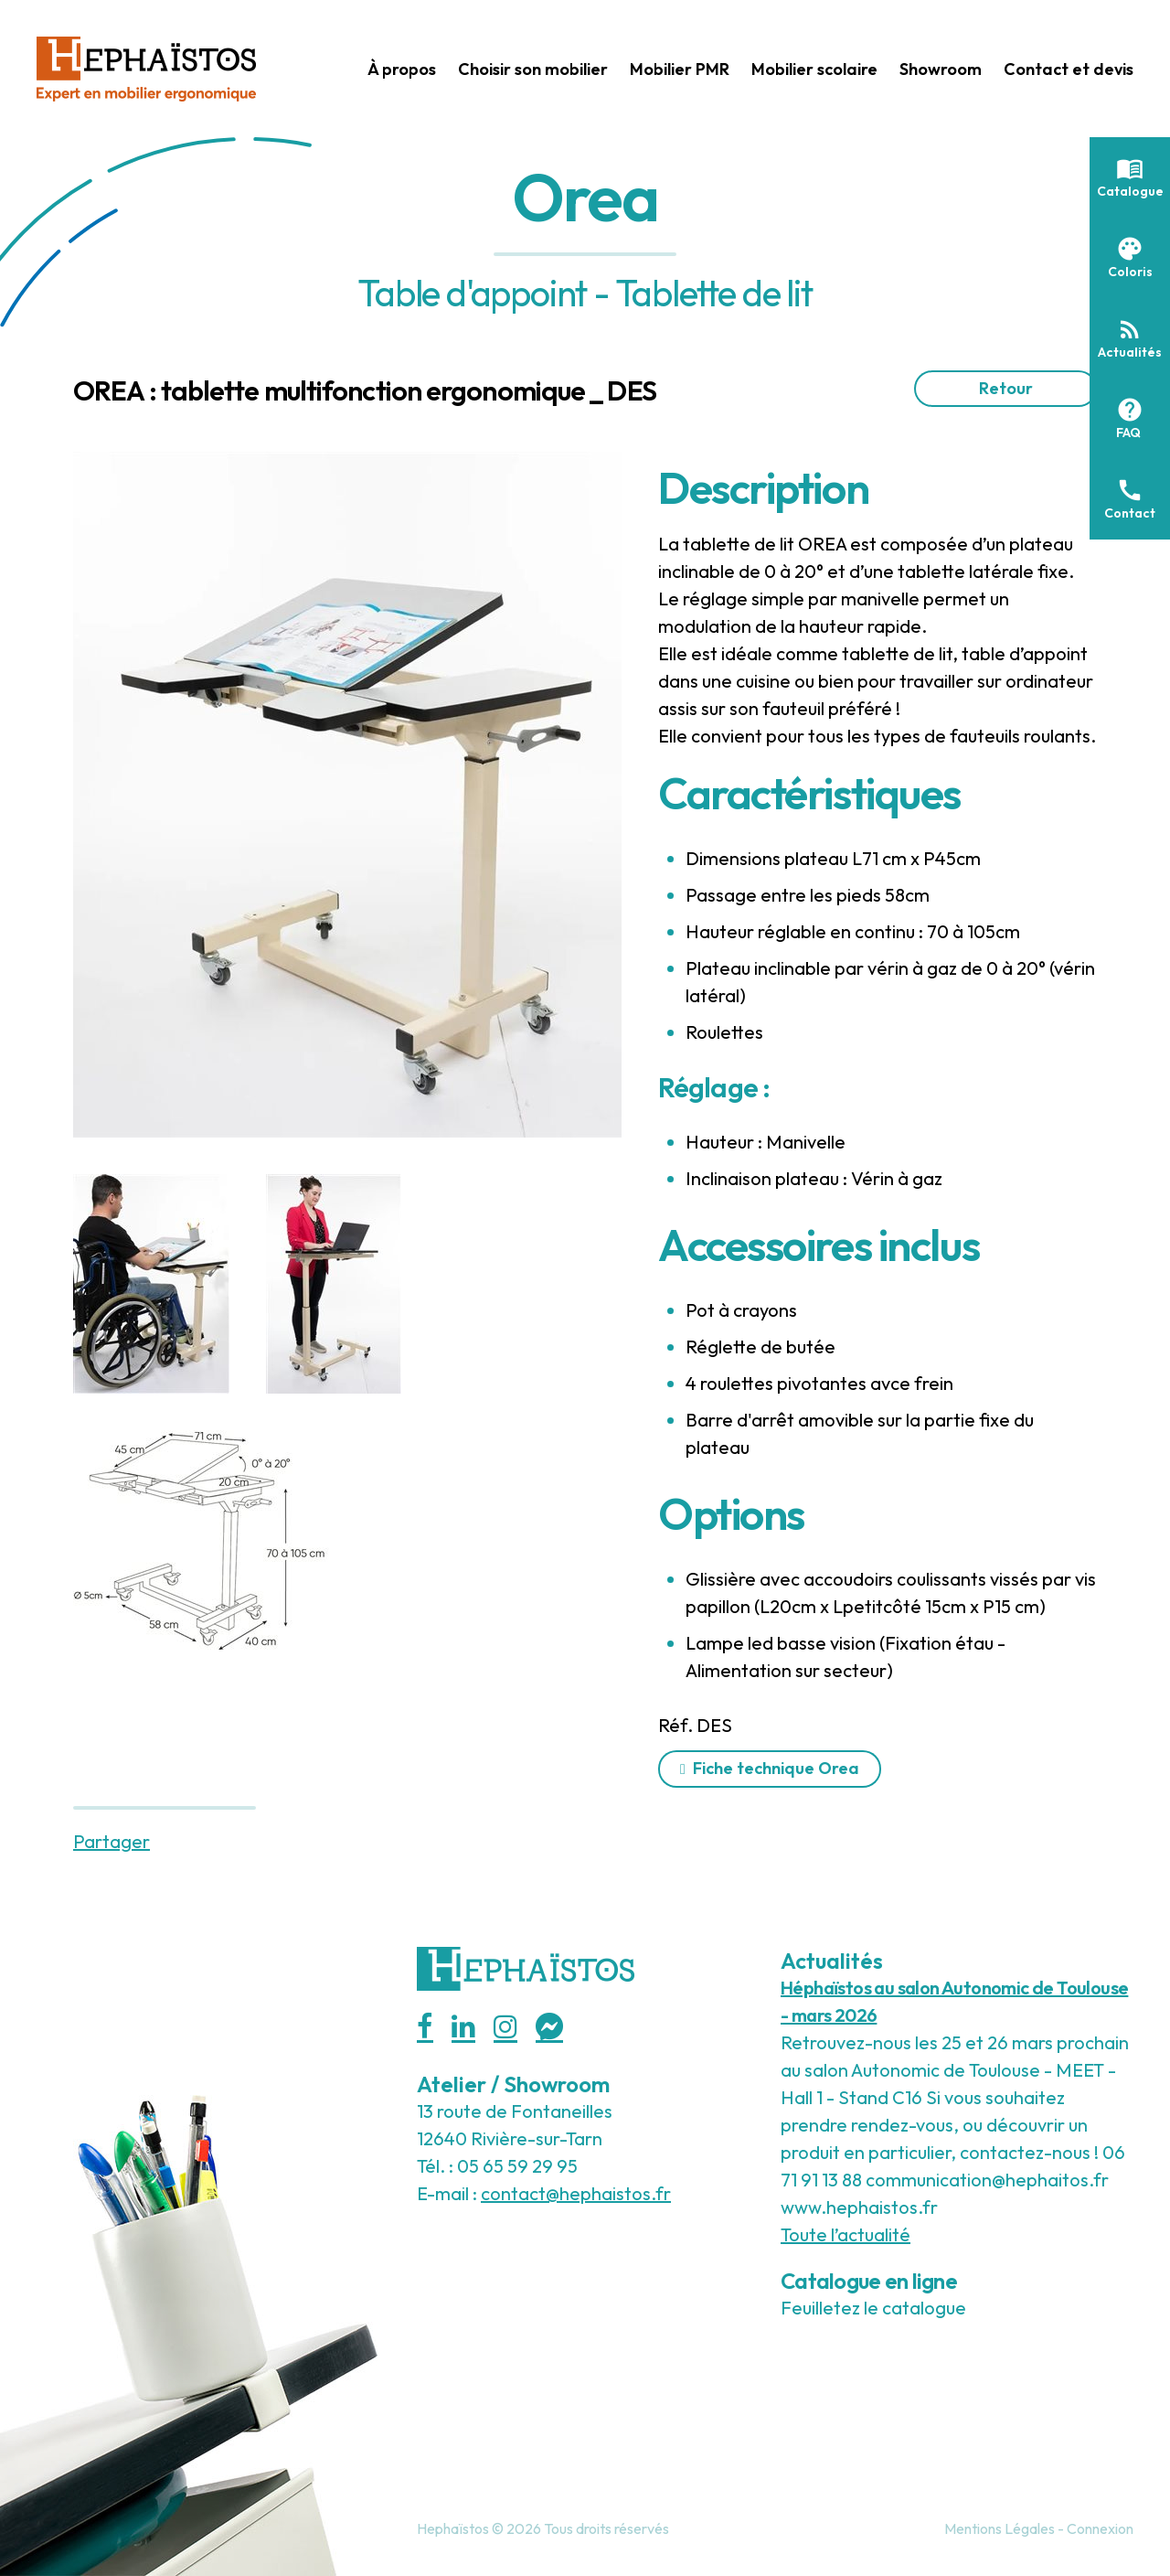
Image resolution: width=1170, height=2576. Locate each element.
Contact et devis (1068, 69)
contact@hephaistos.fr (576, 2193)
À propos (401, 69)
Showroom (940, 69)
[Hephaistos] (146, 66)
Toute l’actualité (845, 2234)
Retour (1006, 388)
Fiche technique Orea (776, 1768)
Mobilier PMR (679, 69)
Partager (111, 1841)
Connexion (1100, 2528)
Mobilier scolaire (814, 69)
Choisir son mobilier (533, 69)
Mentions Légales (999, 2528)
